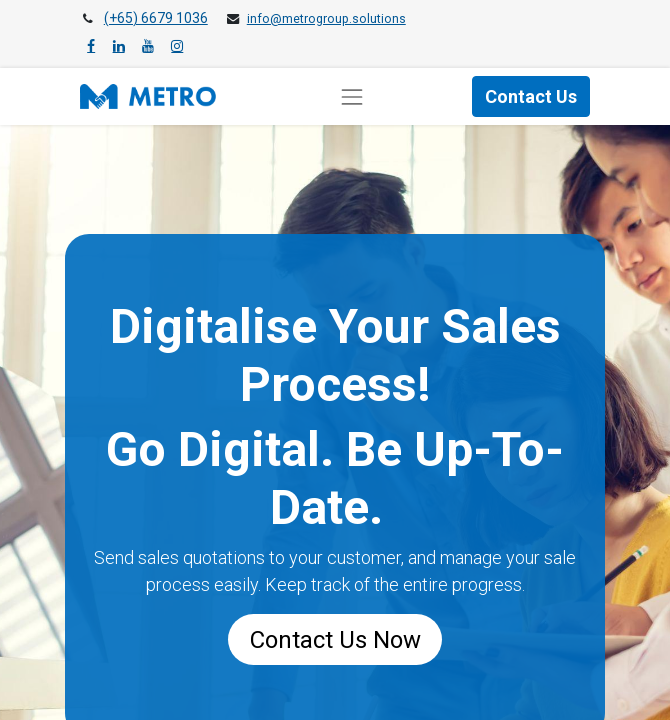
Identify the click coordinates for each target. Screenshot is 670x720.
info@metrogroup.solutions (326, 19)
